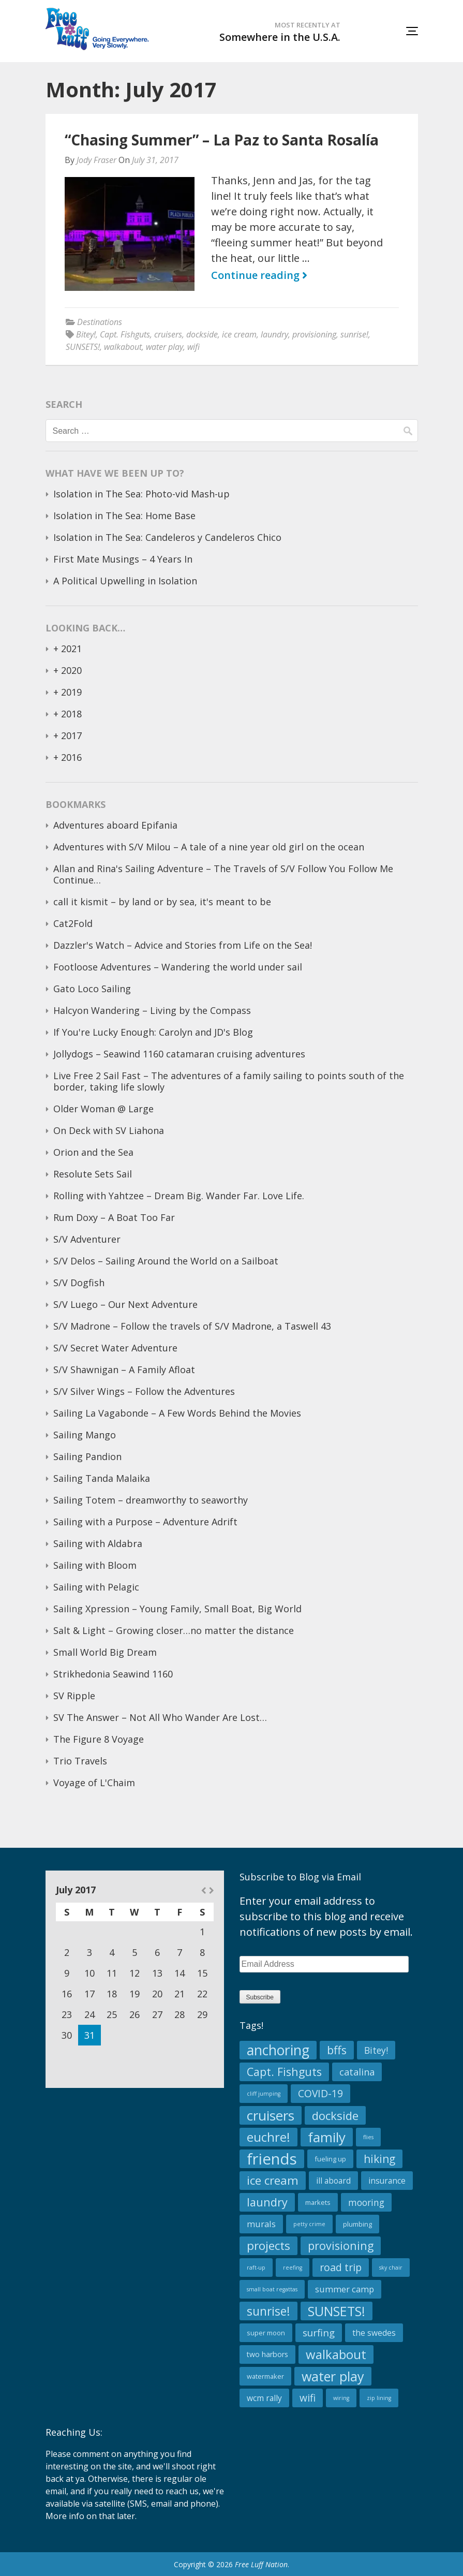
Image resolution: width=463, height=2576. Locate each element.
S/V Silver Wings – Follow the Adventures (144, 1391)
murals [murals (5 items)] (261, 2224)
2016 (71, 757)
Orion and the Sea (93, 1152)
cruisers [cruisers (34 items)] (270, 2115)
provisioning (314, 334)
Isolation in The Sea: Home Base (124, 515)
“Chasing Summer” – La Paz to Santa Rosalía (222, 140)
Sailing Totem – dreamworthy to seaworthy (150, 1500)
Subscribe (260, 1997)
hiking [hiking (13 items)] (379, 2158)
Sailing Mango (84, 1435)
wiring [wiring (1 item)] (341, 2398)
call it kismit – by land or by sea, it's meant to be (162, 901)
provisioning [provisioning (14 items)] (341, 2245)
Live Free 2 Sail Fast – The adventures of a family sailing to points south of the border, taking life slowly (228, 1081)
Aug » (211, 1890)
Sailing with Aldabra (97, 1543)
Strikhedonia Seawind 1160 (113, 1674)
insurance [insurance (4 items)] (387, 2180)
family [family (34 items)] (327, 2137)
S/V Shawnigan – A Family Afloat (124, 1369)
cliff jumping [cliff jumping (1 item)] (263, 2093)
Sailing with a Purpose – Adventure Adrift (145, 1521)
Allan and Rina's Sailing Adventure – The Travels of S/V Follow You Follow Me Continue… (223, 874)
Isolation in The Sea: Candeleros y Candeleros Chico (167, 537)
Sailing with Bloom (95, 1565)
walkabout (123, 346)
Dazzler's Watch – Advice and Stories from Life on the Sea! (182, 945)
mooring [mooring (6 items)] (366, 2202)
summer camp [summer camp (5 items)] (344, 2289)
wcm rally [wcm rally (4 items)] (264, 2398)
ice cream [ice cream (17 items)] (272, 2180)
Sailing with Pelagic (96, 1587)
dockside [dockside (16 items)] (335, 2115)
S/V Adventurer (87, 1239)
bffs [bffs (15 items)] (337, 2049)
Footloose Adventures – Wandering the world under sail (177, 967)
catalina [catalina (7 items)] (357, 2072)
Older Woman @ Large (103, 1108)
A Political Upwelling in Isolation (125, 581)
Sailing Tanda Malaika (101, 1478)
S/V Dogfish (78, 1282)
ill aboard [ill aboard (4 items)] (333, 2180)
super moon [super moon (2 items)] (266, 2332)
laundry (274, 334)
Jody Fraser (96, 160)
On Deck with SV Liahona (108, 1130)
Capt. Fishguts (125, 334)
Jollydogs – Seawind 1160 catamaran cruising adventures (179, 1054)
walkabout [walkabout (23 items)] (336, 2354)
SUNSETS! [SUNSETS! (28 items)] (336, 2311)
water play (164, 346)
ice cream (239, 334)
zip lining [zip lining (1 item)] (379, 2398)
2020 (71, 670)
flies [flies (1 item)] (368, 2137)
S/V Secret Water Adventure (115, 1348)
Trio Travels (80, 1761)
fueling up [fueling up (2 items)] (330, 2158)
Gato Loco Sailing (92, 988)
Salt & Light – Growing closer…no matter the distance (173, 1630)
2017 (71, 735)
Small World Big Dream (105, 1652)
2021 (71, 648)
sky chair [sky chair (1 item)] (390, 2267)
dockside (202, 334)
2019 (71, 692)
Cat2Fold (73, 923)
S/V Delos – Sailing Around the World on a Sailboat (165, 1261)
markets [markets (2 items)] (318, 2202)
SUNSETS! (83, 346)
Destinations (99, 322)
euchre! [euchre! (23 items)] (268, 2136)
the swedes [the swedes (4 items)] (374, 2332)
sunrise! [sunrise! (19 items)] (268, 2311)
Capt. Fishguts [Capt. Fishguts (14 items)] (284, 2071)
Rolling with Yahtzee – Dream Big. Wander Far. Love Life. (178, 1195)
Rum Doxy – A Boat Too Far (114, 1217)
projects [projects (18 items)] (268, 2246)
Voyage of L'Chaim (94, 1782)
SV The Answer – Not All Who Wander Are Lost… (160, 1717)
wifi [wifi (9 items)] (308, 2398)
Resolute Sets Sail (92, 1174)
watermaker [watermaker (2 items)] (265, 2376)
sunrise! (354, 334)
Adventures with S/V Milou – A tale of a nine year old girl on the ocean (208, 847)
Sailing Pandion (87, 1456)
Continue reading (259, 275)
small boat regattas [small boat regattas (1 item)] (272, 2289)
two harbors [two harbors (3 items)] (267, 2354)
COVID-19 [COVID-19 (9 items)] (320, 2093)
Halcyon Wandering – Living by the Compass (152, 1010)
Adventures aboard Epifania (115, 825)
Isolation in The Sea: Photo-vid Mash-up (141, 494)
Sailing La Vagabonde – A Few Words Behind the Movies (177, 1413)
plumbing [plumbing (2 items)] (357, 2224)
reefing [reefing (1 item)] (292, 2267)
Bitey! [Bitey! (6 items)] (376, 2050)
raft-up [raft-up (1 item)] (256, 2267)
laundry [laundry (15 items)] (267, 2202)
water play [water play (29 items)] (333, 2376)
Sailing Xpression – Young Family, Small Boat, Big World (177, 1608)
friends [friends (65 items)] (272, 2159)
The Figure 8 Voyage (98, 1739)
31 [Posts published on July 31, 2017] (89, 2035)
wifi (193, 346)
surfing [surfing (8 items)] (319, 2332)
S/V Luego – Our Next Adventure (125, 1304)
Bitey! (86, 334)
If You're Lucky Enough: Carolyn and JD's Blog (153, 1032)
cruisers (168, 334)
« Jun (203, 1890)
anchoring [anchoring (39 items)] (278, 2050)
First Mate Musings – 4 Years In (122, 559)
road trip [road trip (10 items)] (341, 2267)
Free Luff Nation (261, 2564)
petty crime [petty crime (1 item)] (309, 2224)
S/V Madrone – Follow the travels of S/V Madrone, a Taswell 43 (192, 1326)
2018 (71, 714)
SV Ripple (74, 1695)
